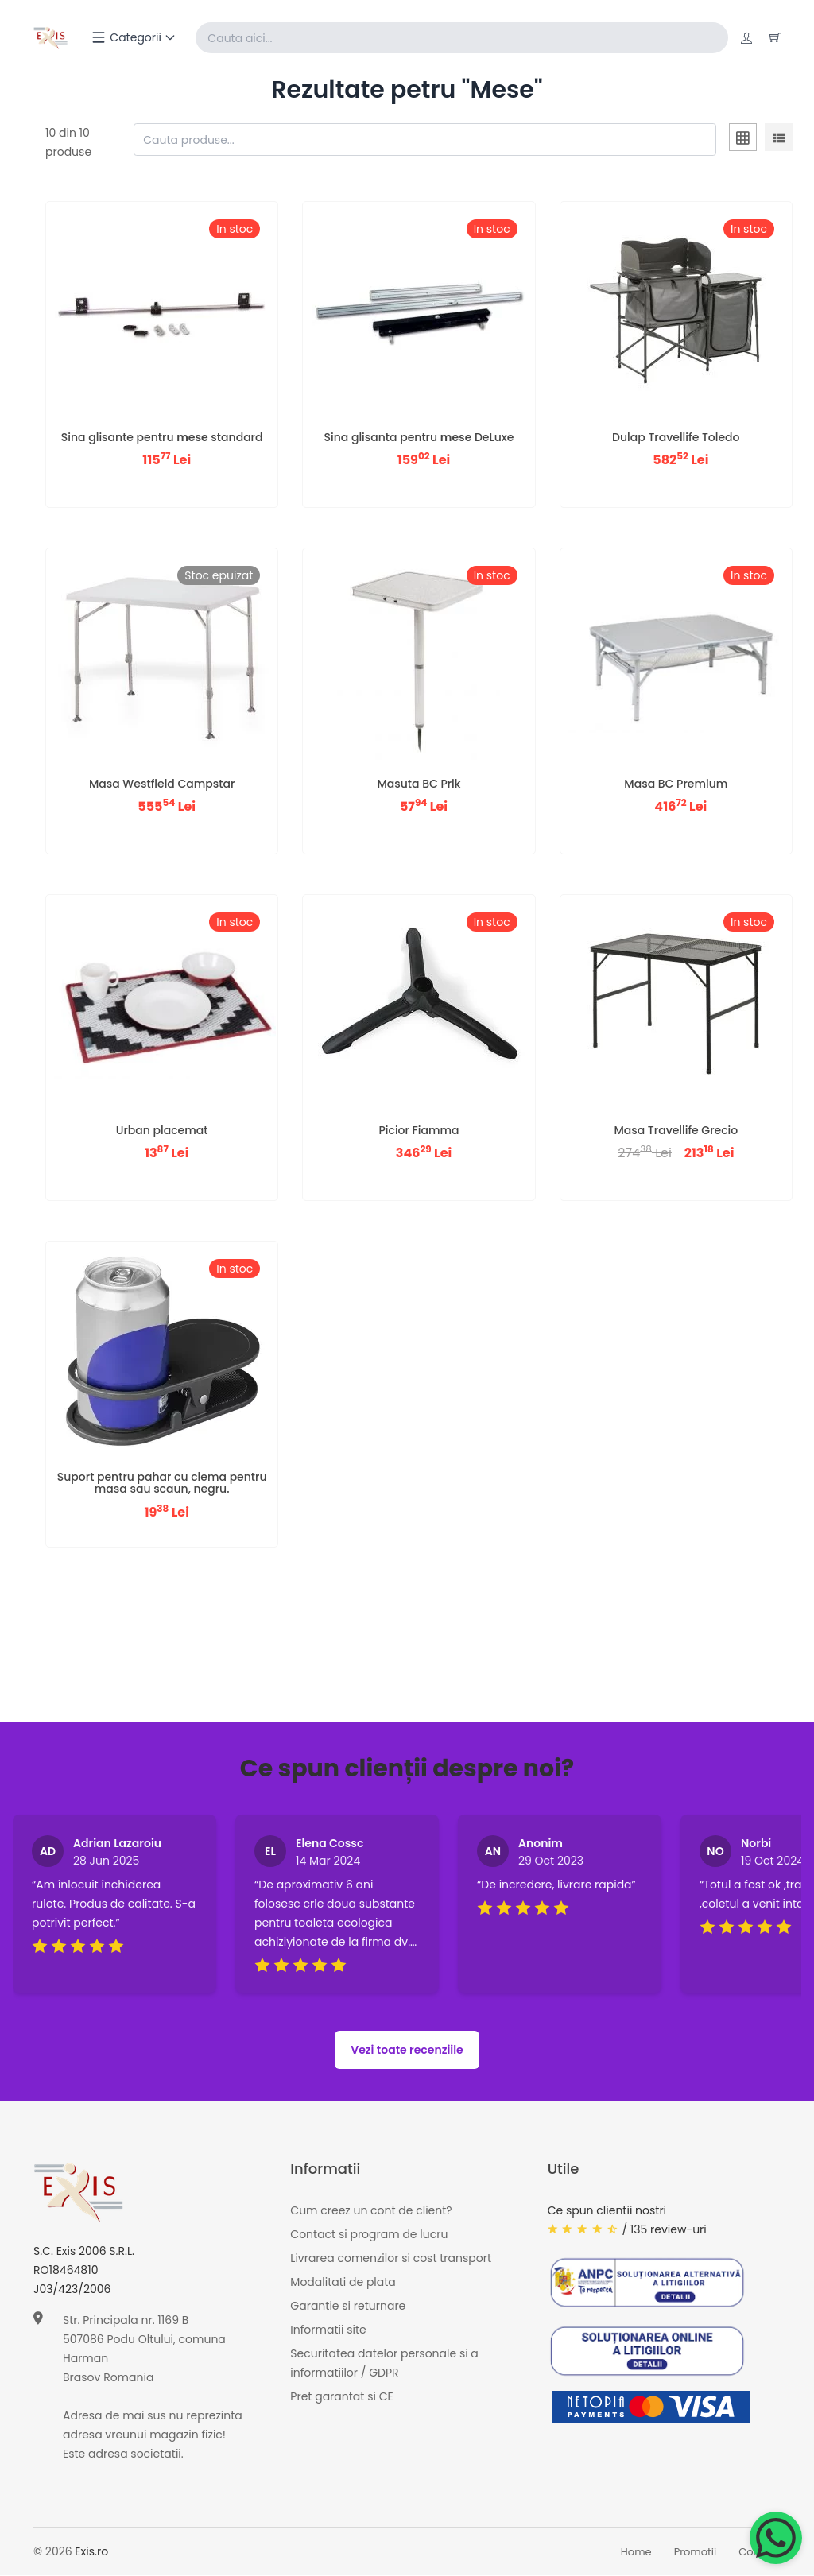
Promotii (695, 2552)
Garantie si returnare (347, 2307)
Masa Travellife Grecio (676, 1131)
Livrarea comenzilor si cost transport (390, 2259)
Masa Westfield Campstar (162, 784)
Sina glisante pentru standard (162, 438)
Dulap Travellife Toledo (675, 438)
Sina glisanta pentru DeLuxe (419, 438)
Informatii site (328, 2330)
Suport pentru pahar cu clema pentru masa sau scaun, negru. (162, 1483)
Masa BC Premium (675, 784)
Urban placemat (162, 1131)
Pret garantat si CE (341, 2397)
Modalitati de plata (342, 2283)
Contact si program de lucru (369, 2235)
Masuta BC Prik (418, 784)
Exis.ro (91, 2552)
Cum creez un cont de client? (371, 2211)
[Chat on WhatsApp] (776, 2538)
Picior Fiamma (418, 1131)
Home (636, 2552)
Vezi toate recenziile (407, 2051)
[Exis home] (52, 38)
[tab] (743, 141)
